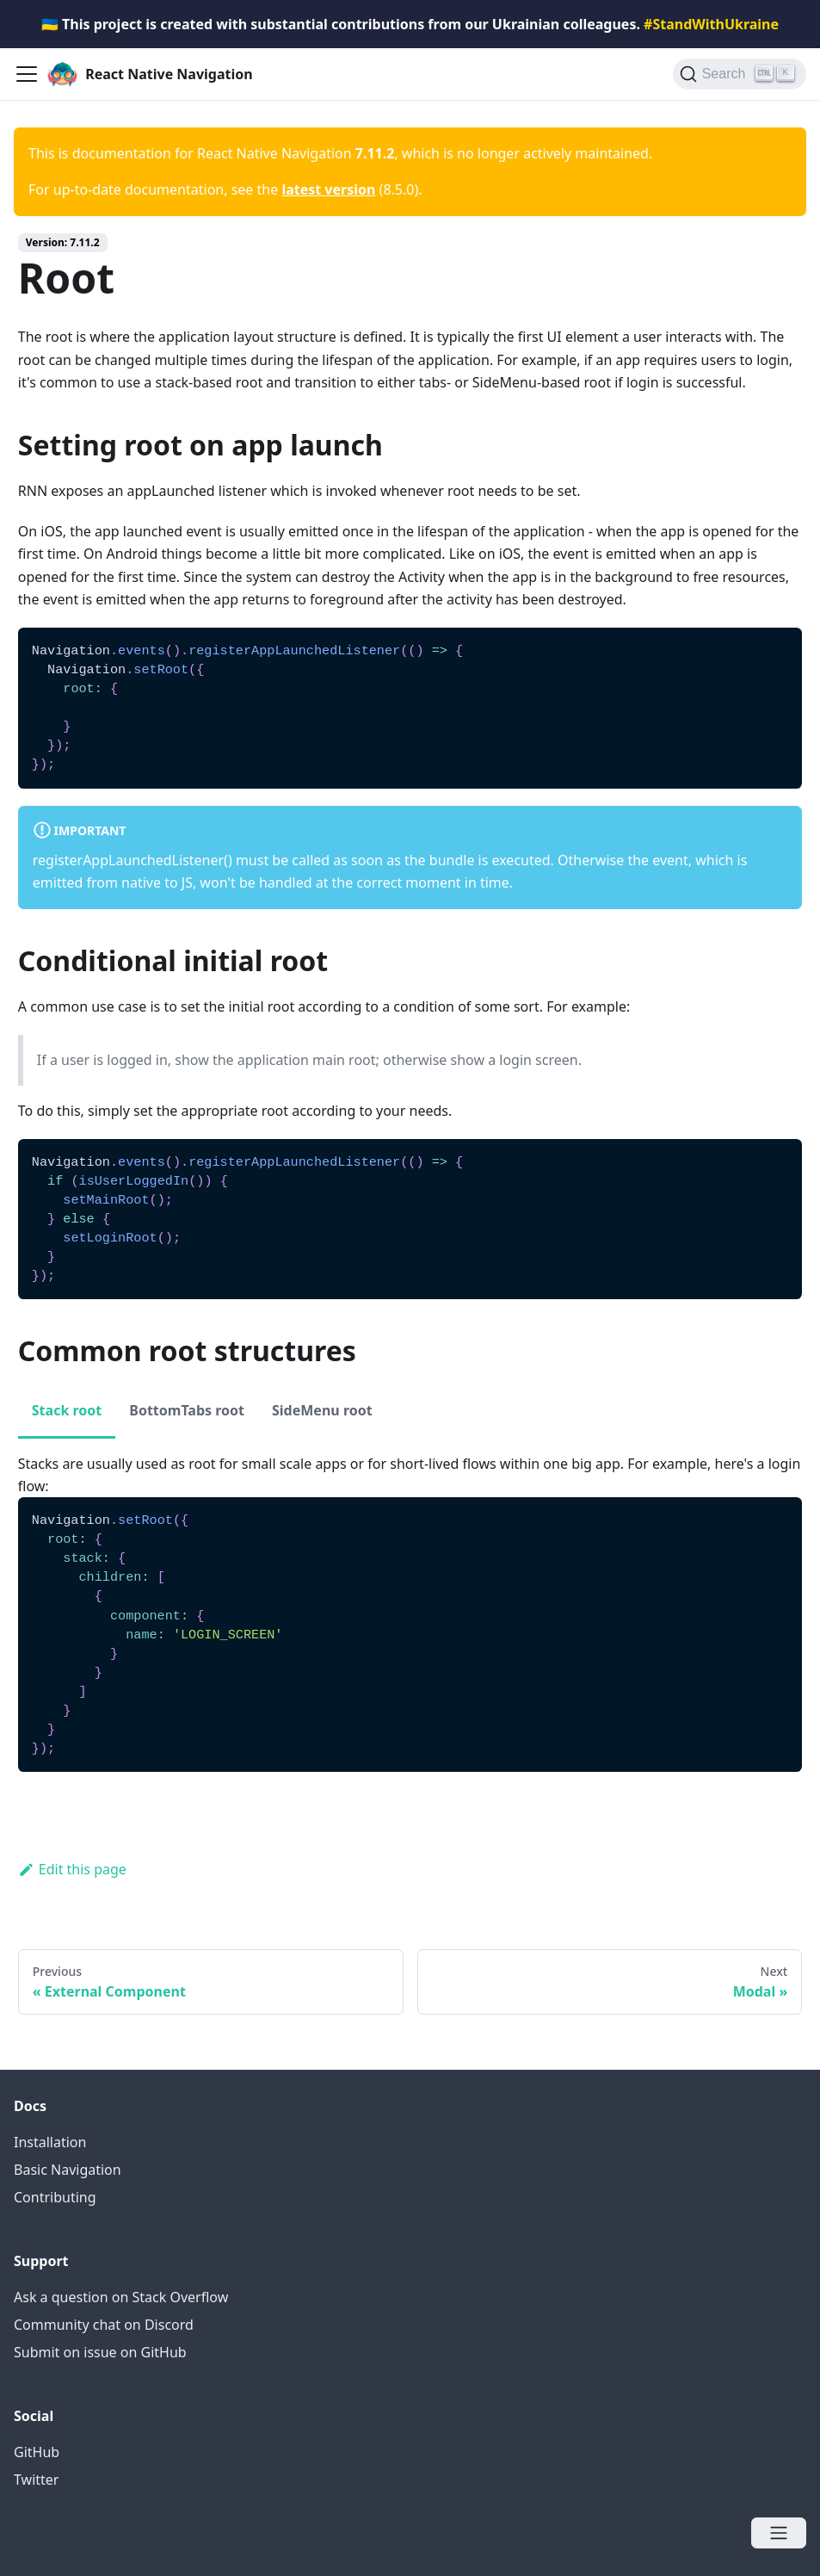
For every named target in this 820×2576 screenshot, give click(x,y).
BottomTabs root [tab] (186, 1410)
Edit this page (72, 1869)
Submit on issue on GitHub (100, 2352)
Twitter (36, 2479)
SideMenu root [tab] (322, 1410)
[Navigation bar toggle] (27, 74)
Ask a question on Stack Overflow (121, 2297)
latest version (328, 189)
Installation (50, 2142)
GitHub (36, 2452)
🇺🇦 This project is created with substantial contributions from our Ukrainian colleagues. (410, 24)
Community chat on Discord (104, 2324)
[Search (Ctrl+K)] (739, 74)
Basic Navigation (67, 2169)
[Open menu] (778, 2532)
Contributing (55, 2197)
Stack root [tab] (67, 1410)
